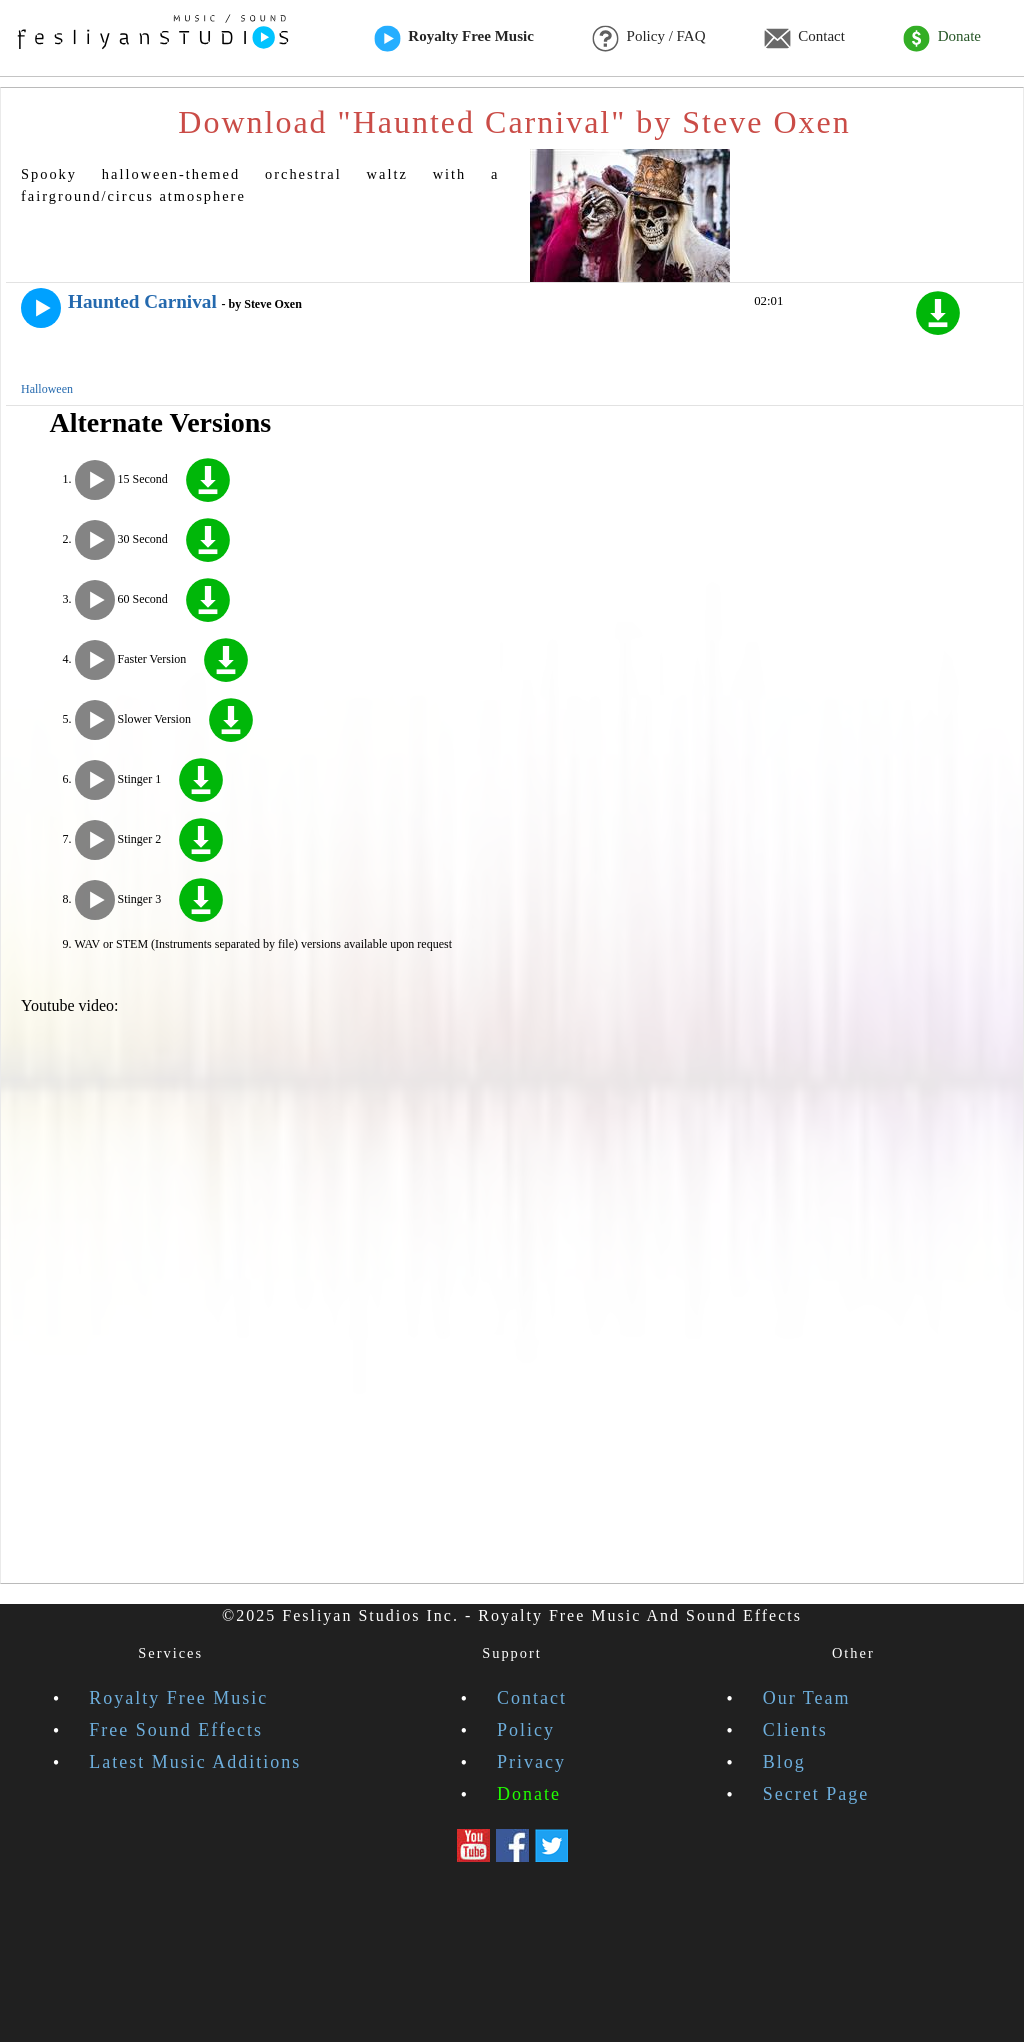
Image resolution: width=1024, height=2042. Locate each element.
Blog (784, 1762)
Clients (795, 1730)
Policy (526, 1730)
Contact (804, 38)
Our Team (807, 1698)
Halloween (47, 389)
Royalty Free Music (454, 38)
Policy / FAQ (648, 38)
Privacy (531, 1762)
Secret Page (816, 1794)
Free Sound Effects (176, 1730)
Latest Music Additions (195, 1762)
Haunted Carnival (142, 301)
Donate (942, 38)
